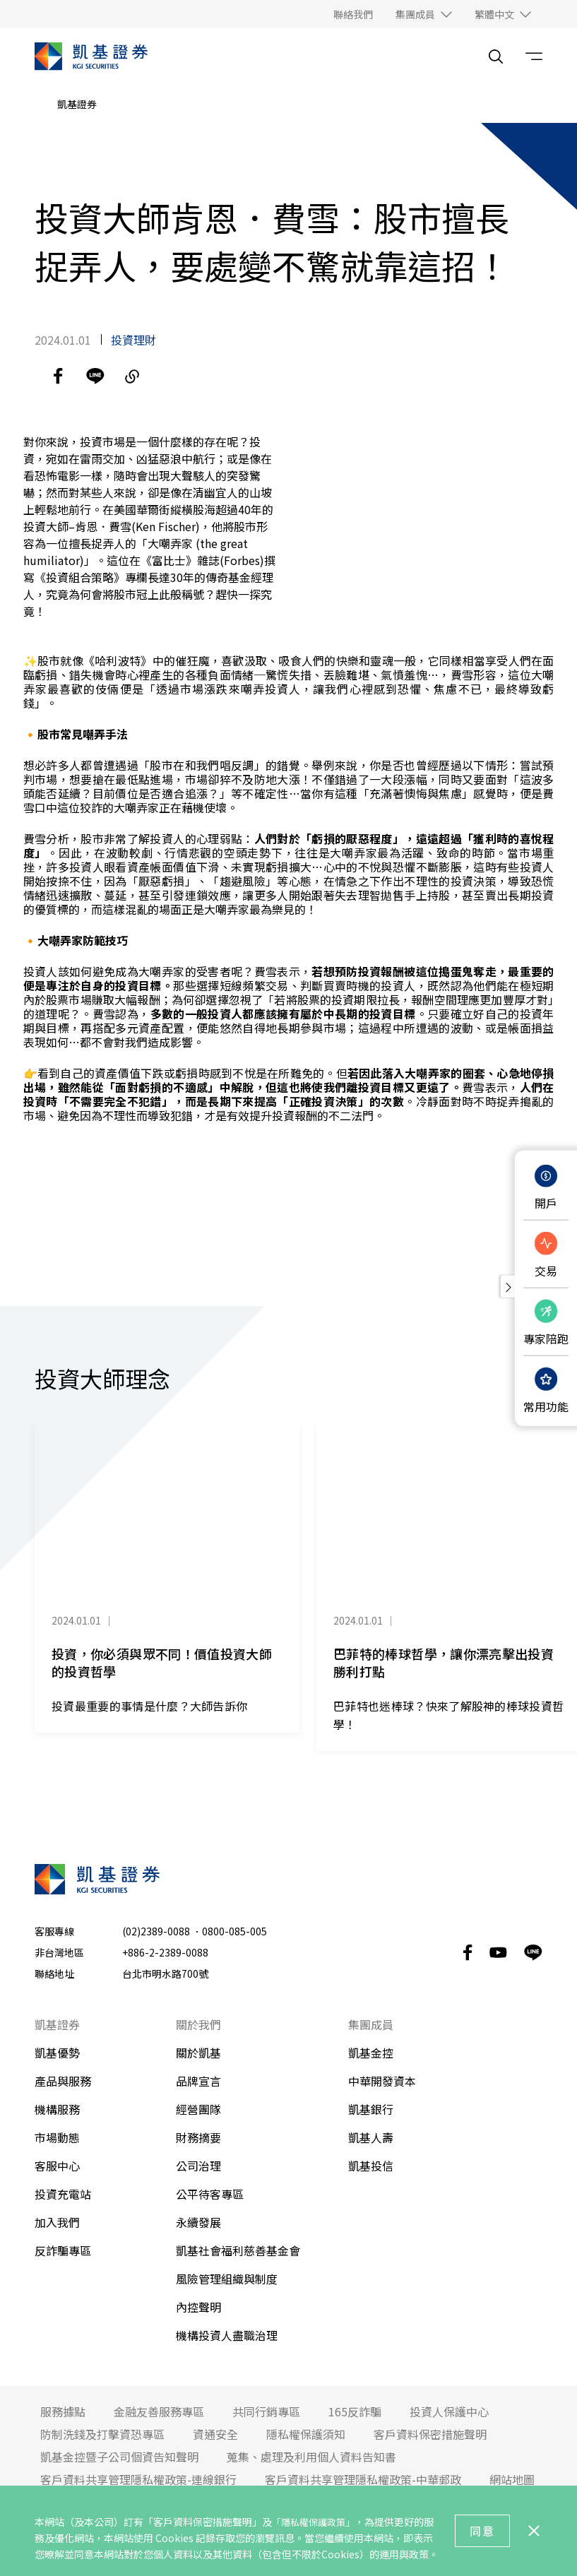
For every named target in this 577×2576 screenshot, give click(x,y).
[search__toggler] (496, 56)
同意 (482, 2530)
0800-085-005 (234, 1937)
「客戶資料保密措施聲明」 (202, 2522)
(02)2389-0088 (156, 1937)
